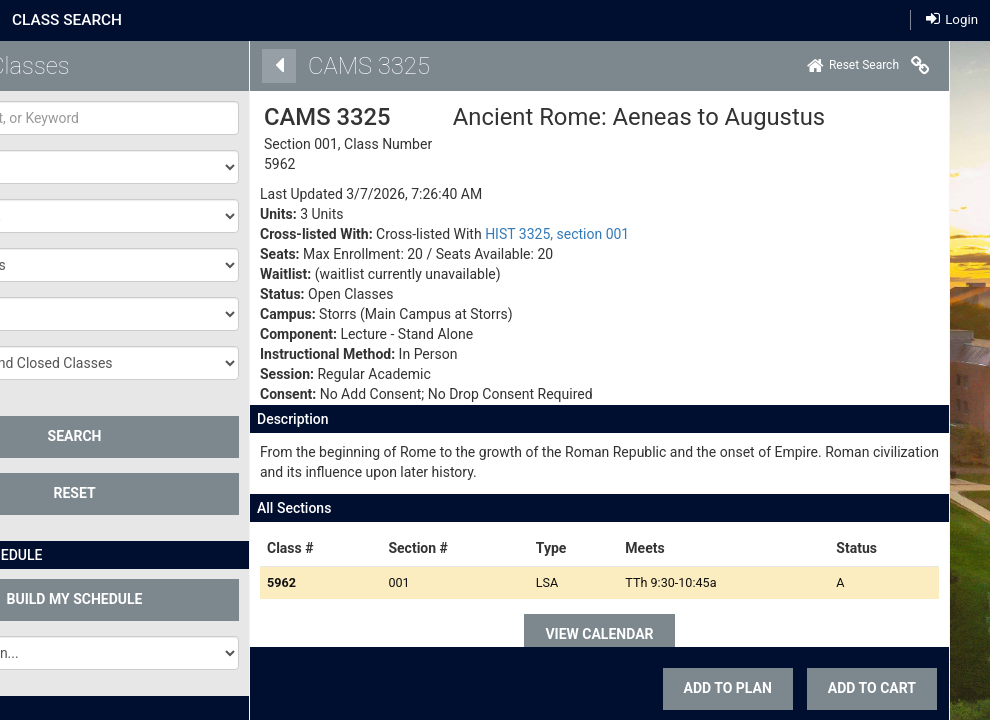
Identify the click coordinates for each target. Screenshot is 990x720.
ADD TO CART (869, 688)
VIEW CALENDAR (597, 634)
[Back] (276, 66)
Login (952, 18)
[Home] (850, 66)
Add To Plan (725, 688)
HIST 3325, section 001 (554, 234)
